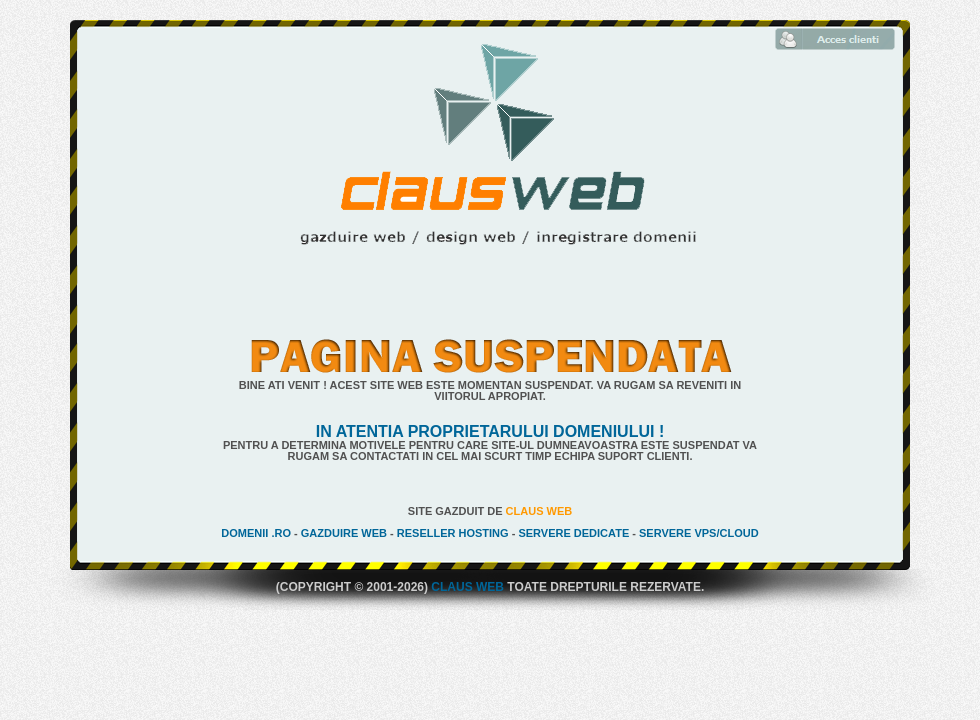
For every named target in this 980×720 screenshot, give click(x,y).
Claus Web (539, 511)
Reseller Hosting (453, 533)
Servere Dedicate (573, 533)
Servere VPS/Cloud (699, 533)
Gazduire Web (344, 533)
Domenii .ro (256, 533)
